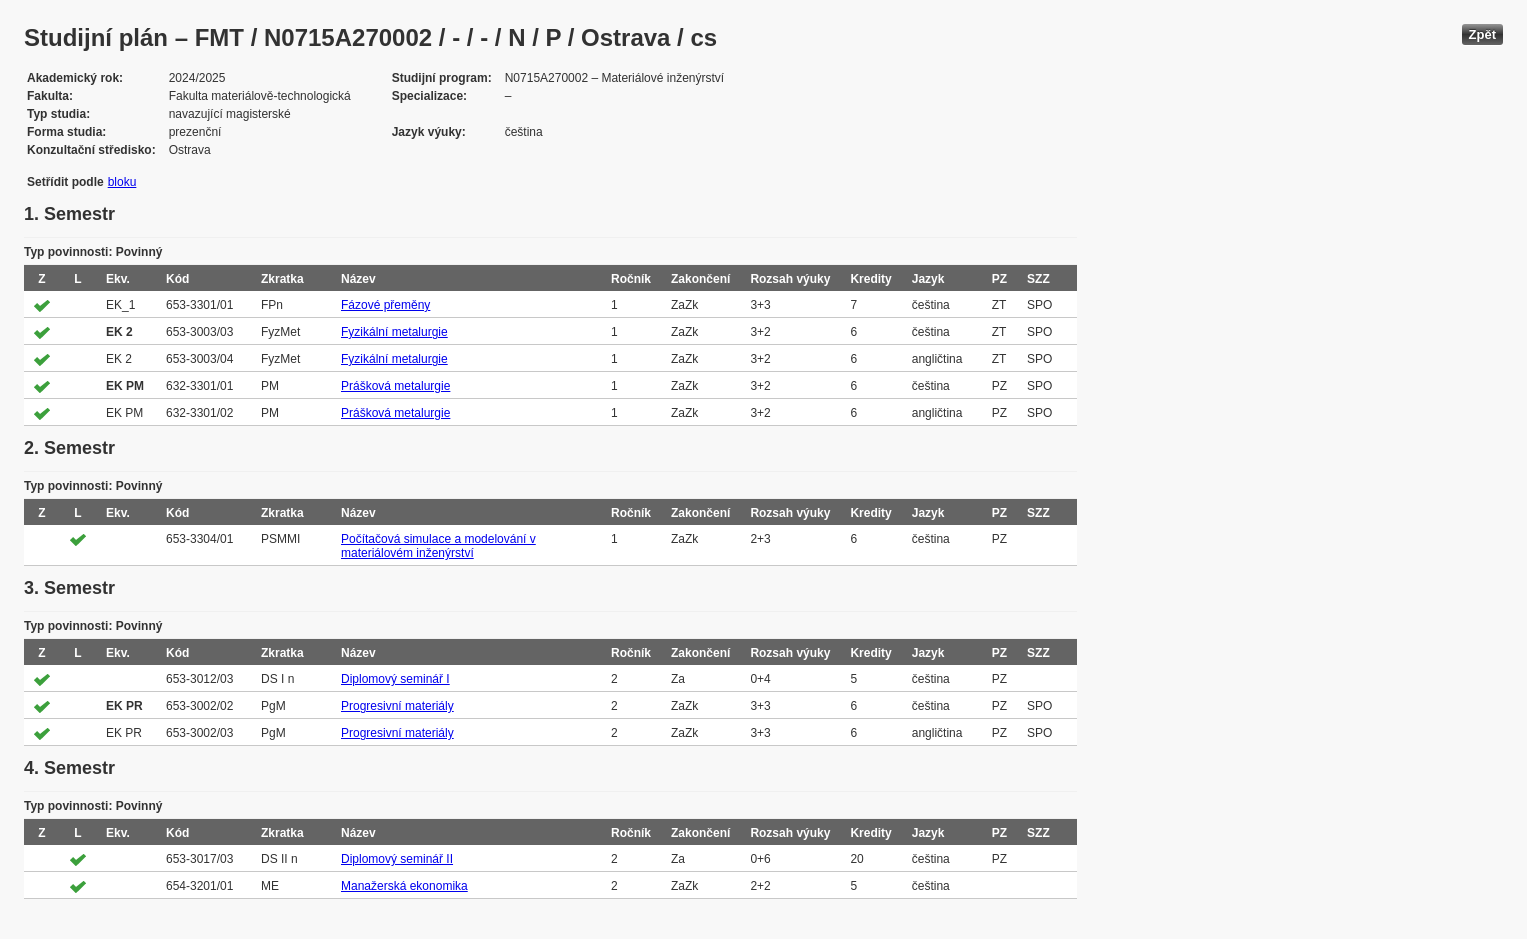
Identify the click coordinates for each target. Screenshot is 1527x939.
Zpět (1482, 34)
